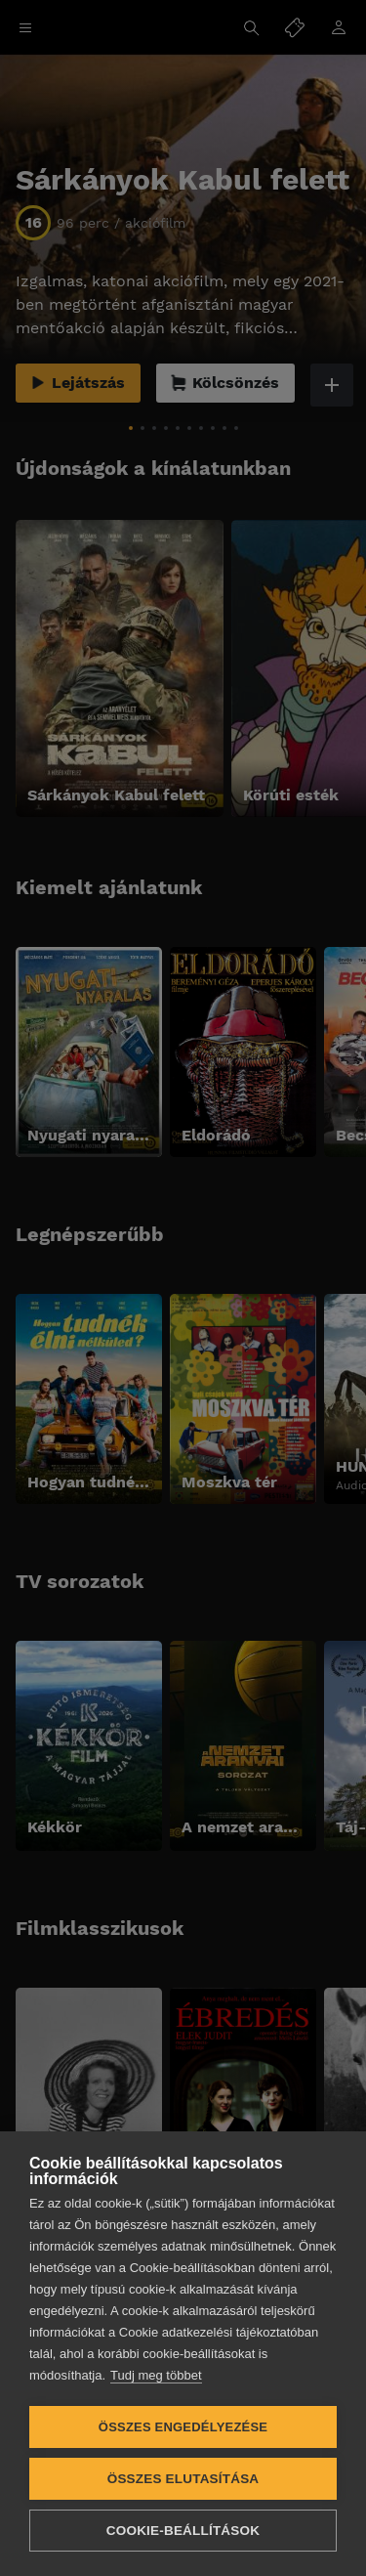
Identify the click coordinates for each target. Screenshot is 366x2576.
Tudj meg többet (155, 2375)
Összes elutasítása (183, 2478)
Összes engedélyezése (183, 2427)
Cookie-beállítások (183, 2530)
